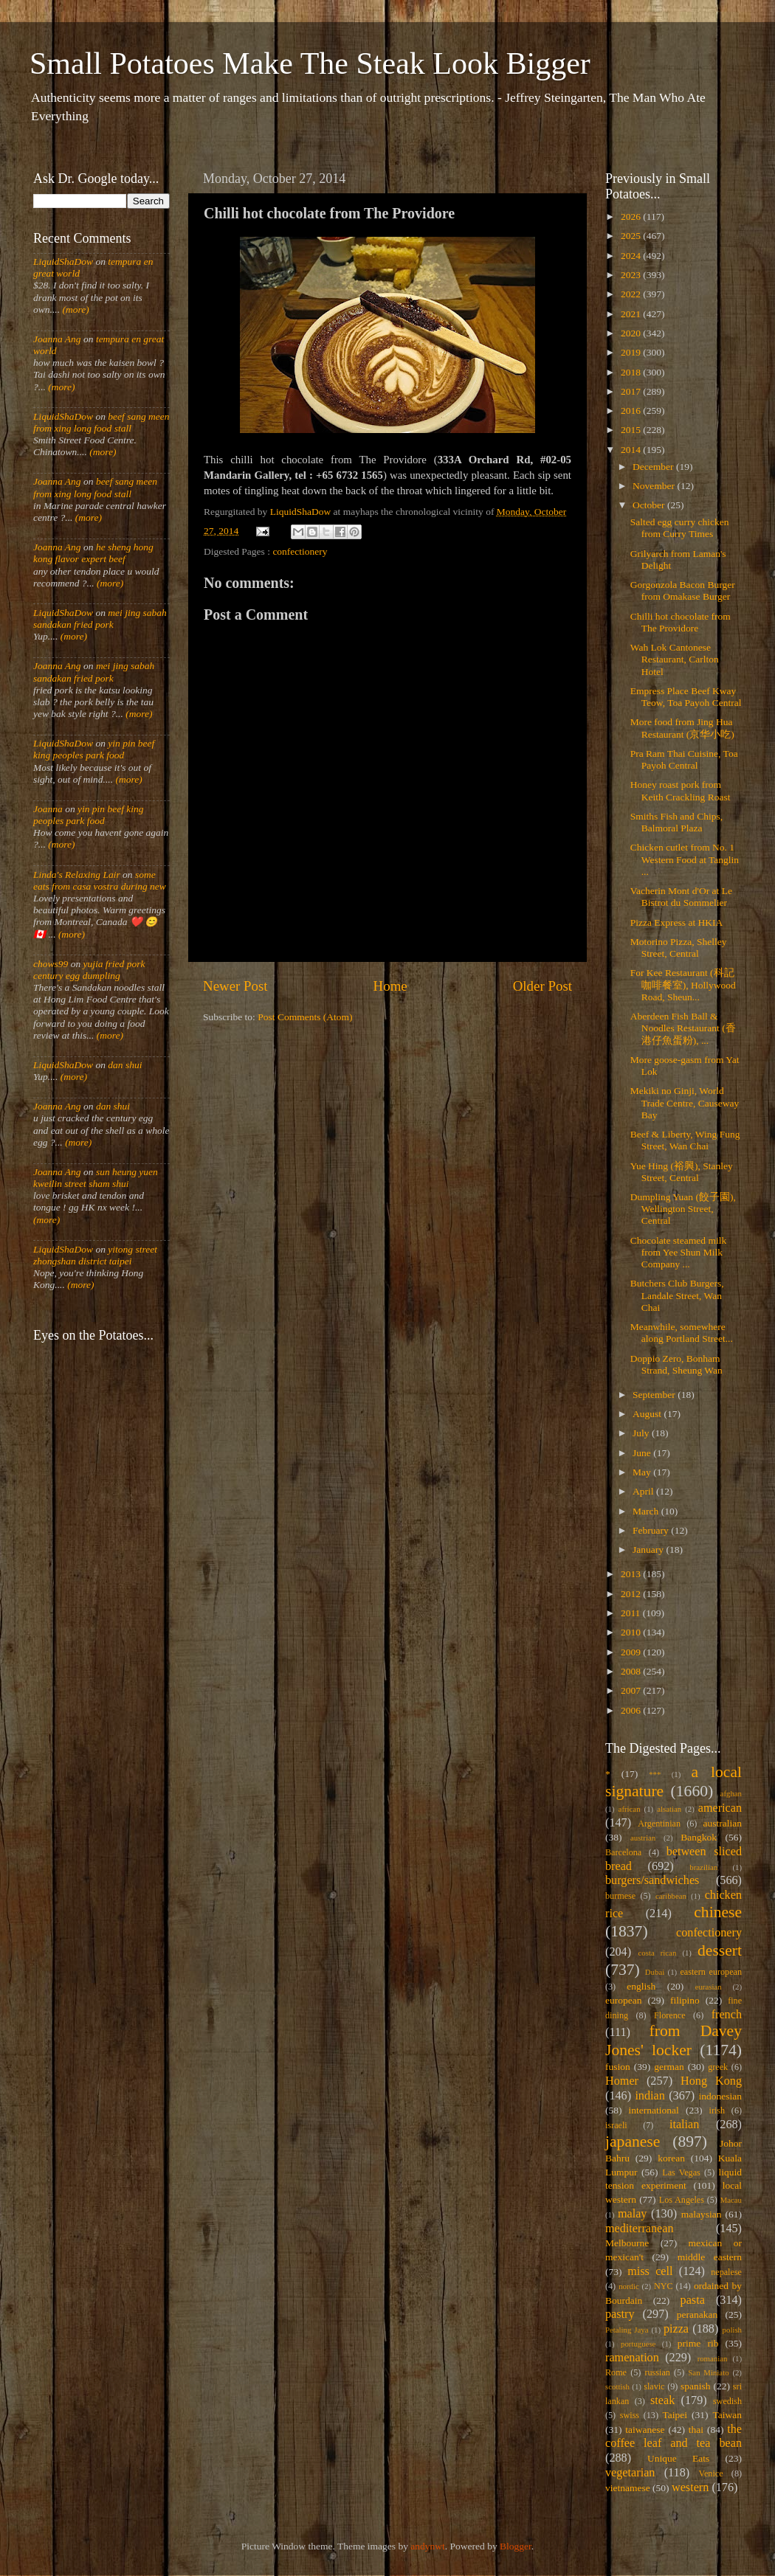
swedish (727, 2401)
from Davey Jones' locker (673, 2040)
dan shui (125, 1064)
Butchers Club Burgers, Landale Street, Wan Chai (677, 1295)
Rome (616, 2372)
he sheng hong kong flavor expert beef (93, 552)
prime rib (698, 2343)
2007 (632, 1690)
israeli (616, 2125)
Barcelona (623, 1852)
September (655, 1394)
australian (722, 1823)
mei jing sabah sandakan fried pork (100, 618)
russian (656, 2372)
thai (696, 2429)
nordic (629, 2286)
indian (649, 2095)
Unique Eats (678, 2458)
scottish (617, 2386)
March (647, 1511)
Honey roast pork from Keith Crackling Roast (680, 790)
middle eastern (710, 2256)
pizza (676, 2329)
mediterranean (639, 2228)
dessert (720, 1950)
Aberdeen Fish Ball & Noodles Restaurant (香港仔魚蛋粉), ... (683, 1028)
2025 (632, 235)
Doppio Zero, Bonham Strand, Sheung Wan (676, 1364)
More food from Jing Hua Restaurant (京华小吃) (682, 727)
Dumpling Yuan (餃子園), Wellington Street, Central (683, 1208)
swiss (629, 2415)
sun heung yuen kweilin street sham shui (95, 1177)
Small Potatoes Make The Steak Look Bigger (310, 63)
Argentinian (659, 1823)
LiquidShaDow (63, 261)
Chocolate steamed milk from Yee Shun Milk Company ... (678, 1252)
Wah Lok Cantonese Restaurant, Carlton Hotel (674, 659)
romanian (713, 2358)
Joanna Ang (57, 338)
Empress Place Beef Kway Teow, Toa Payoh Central (686, 696)
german (668, 2066)
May (643, 1472)
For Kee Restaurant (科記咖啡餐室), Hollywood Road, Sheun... (683, 984)
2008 (632, 1671)
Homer (621, 2081)
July (642, 1432)
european (623, 2000)
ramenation (632, 2357)
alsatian (669, 1808)
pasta (693, 2300)
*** (655, 1774)
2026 (632, 216)
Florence (669, 2015)
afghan (731, 1793)
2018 (632, 372)
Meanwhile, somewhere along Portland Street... (681, 1332)
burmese (620, 1896)
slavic (654, 2386)
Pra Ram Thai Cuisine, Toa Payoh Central (684, 759)
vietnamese (627, 2487)
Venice (711, 2473)
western (690, 2487)
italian (684, 2124)
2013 (632, 1573)
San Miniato (708, 2372)
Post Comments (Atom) (305, 1016)
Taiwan (727, 2414)
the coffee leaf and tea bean (673, 2437)
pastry (620, 2314)
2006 (632, 1710)
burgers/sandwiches (652, 1880)
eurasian (708, 1986)
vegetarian (630, 2472)
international (654, 2110)
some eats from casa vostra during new (99, 880)
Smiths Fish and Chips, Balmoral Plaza (676, 822)
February (652, 1530)
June (643, 1452)
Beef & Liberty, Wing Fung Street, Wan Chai (685, 1140)
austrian (642, 1837)
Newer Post (235, 986)
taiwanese (644, 2429)
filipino (685, 2000)
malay (632, 2213)
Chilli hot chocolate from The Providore (680, 622)
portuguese (638, 2343)
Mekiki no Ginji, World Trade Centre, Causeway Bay (685, 1102)
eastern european (711, 1972)
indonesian (721, 2096)
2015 (632, 429)
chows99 (50, 963)
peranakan (697, 2314)
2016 (632, 410)
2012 (632, 1593)
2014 (632, 449)
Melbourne (627, 2242)
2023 (632, 274)
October (650, 504)
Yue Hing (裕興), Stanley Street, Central (681, 1171)
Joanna (48, 808)
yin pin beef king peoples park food (93, 749)
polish (732, 2329)
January (649, 1549)
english (641, 1986)
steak (662, 2400)
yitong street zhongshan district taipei (95, 1255)
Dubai (654, 1971)
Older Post (542, 986)
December (654, 466)
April (644, 1491)
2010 (632, 1632)
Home (390, 986)
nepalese (726, 2272)
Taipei (675, 2414)
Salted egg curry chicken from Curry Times (679, 527)
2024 (632, 255)
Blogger (515, 2546)
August (648, 1413)
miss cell (649, 2271)
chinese (718, 1912)
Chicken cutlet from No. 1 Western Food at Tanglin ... (684, 859)
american (720, 1808)
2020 (632, 333)
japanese (632, 2141)
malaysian (701, 2214)
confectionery (299, 551)
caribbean (670, 1895)
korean (671, 2158)
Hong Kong (711, 2081)
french (727, 2014)
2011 (632, 1612)
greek (718, 2067)
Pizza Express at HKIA (676, 922)
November (655, 485)
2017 (632, 391)
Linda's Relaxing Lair (76, 874)
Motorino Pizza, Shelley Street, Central (678, 947)
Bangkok (699, 1837)
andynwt (427, 2546)
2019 (632, 352)
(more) (74, 309)
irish (717, 2110)
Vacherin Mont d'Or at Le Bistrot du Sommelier (681, 896)
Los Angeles (681, 2200)
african (630, 1808)
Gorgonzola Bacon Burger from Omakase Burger (682, 590)
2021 (632, 313)
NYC (663, 2286)
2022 (632, 294)
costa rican (657, 1952)
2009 (632, 1652)
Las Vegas (681, 2172)
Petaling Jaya (626, 2329)
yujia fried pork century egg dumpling (89, 969)
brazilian (703, 1867)
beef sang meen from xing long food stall (101, 422)
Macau (731, 2199)
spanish (696, 2386)
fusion (617, 2066)
